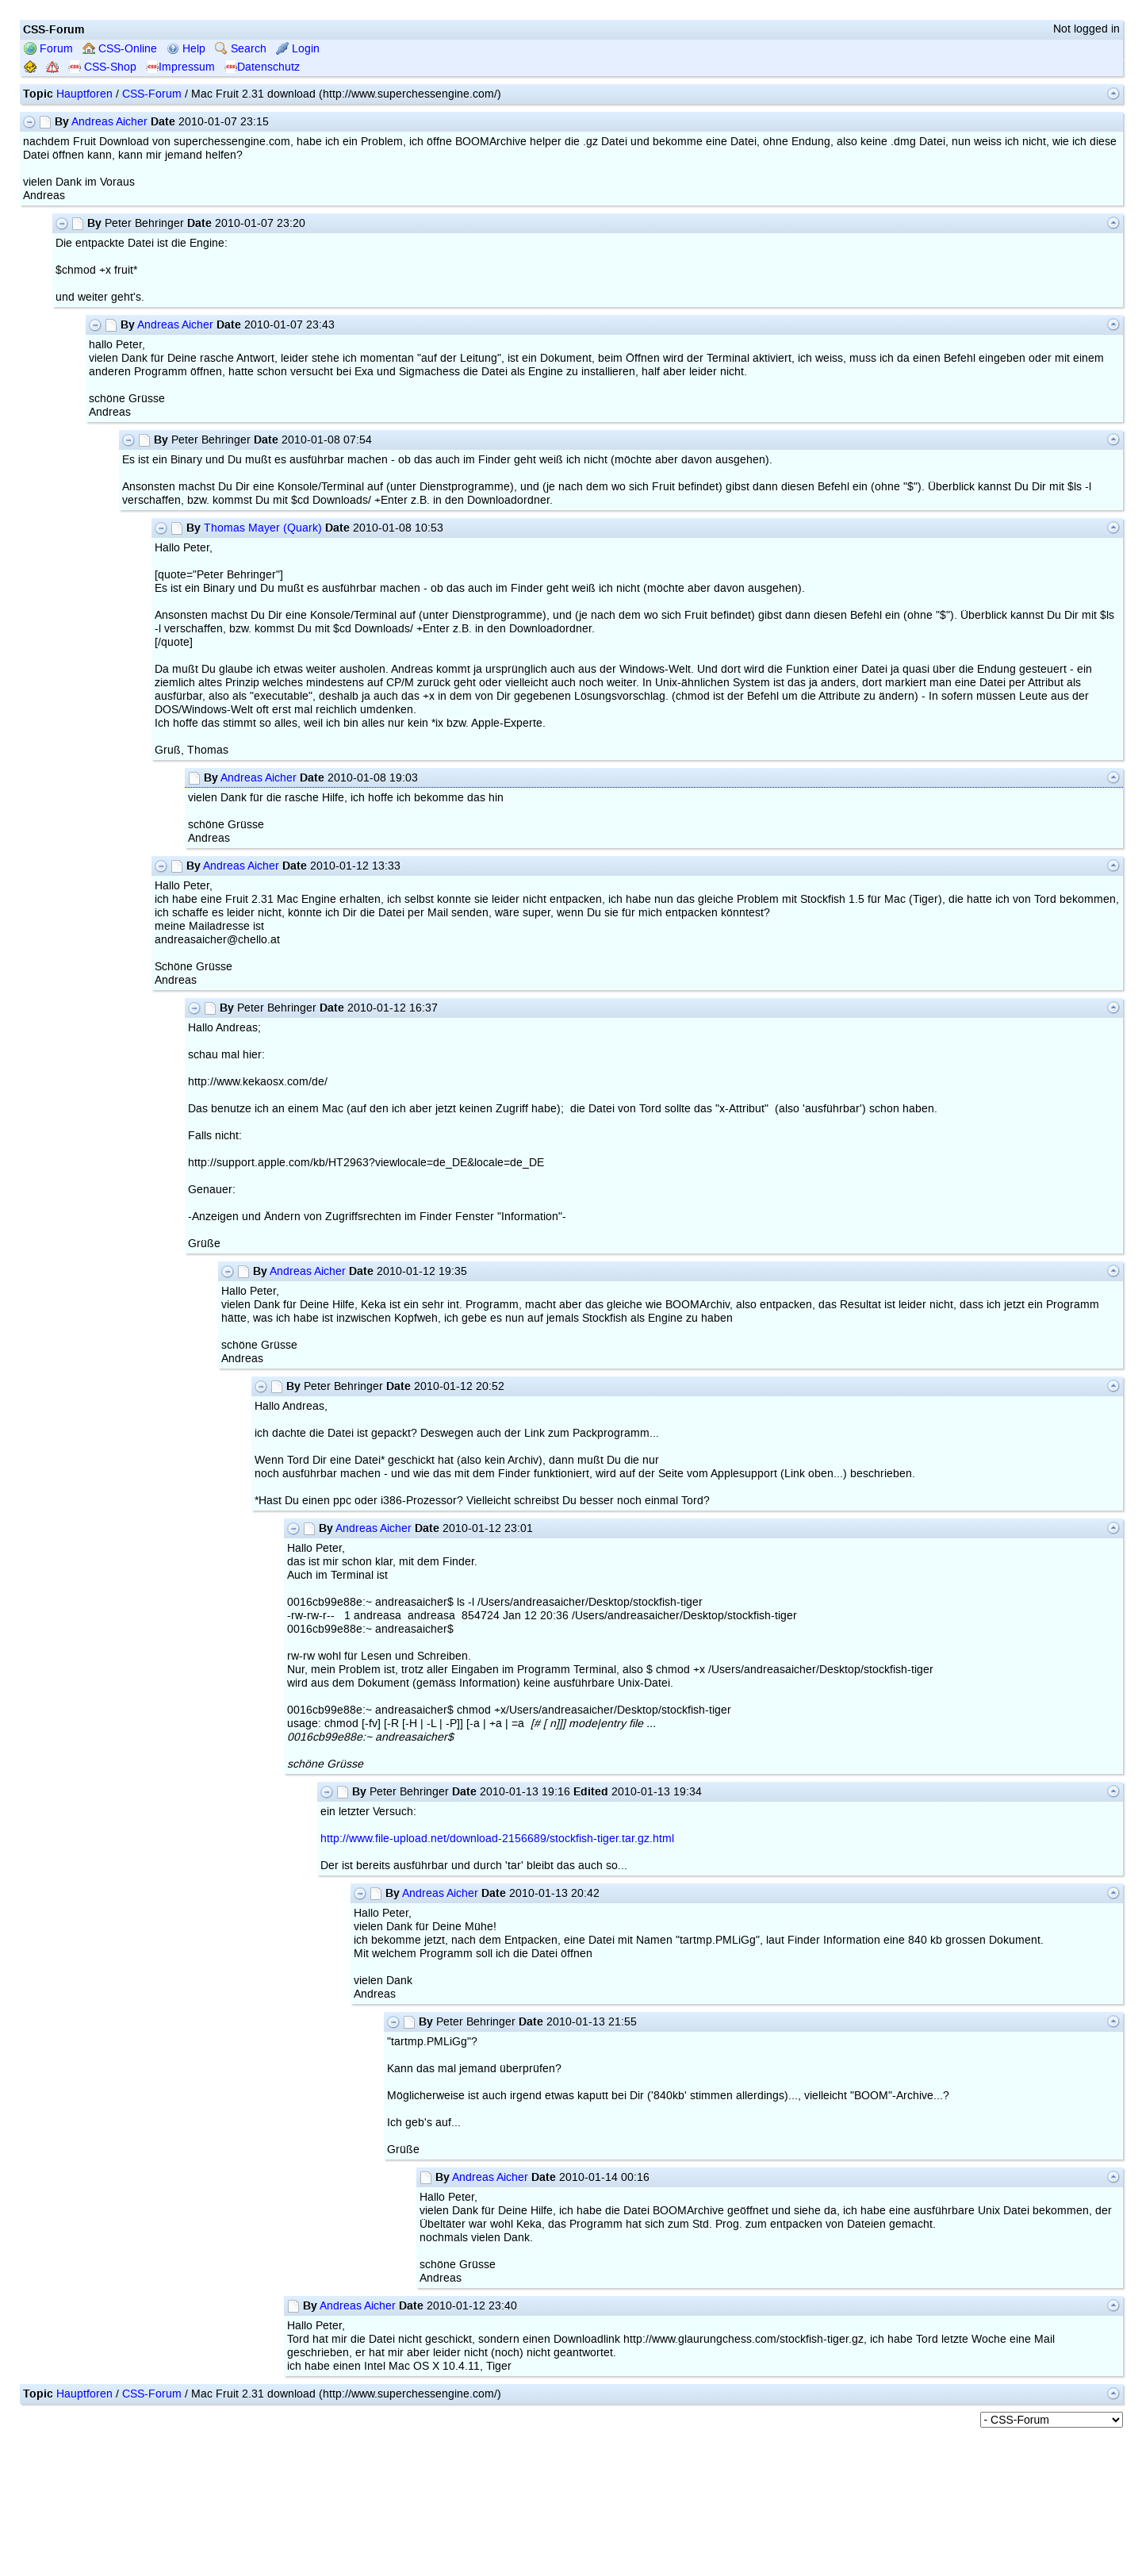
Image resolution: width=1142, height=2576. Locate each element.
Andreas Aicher (109, 122)
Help (186, 49)
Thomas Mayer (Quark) (263, 528)
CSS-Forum (152, 94)
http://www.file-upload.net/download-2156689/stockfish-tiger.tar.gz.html (497, 1838)
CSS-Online (119, 49)
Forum (48, 49)
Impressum (180, 67)
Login (298, 49)
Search (240, 49)
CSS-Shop (102, 67)
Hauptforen (84, 94)
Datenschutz (262, 67)
